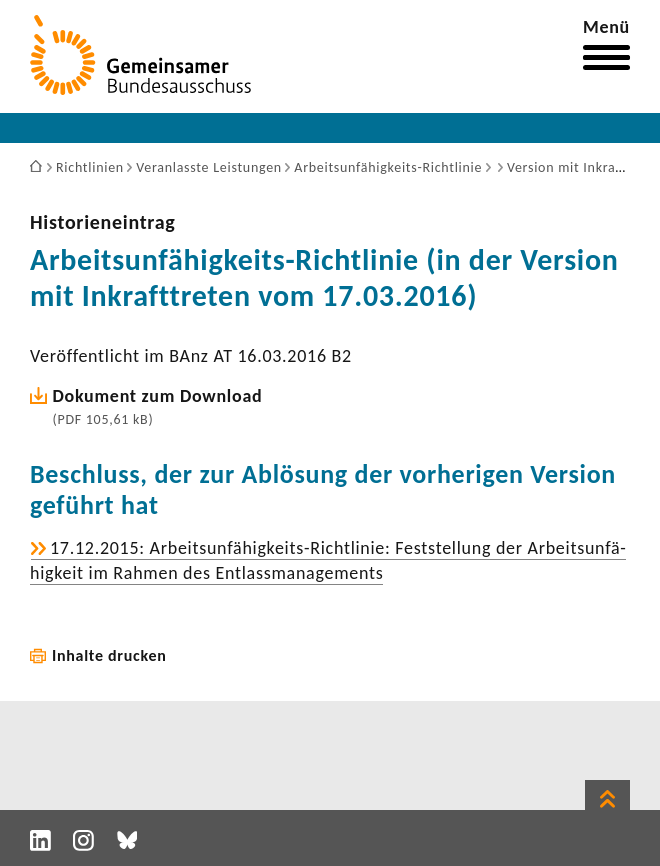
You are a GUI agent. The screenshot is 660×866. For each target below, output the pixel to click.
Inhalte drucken (109, 655)
